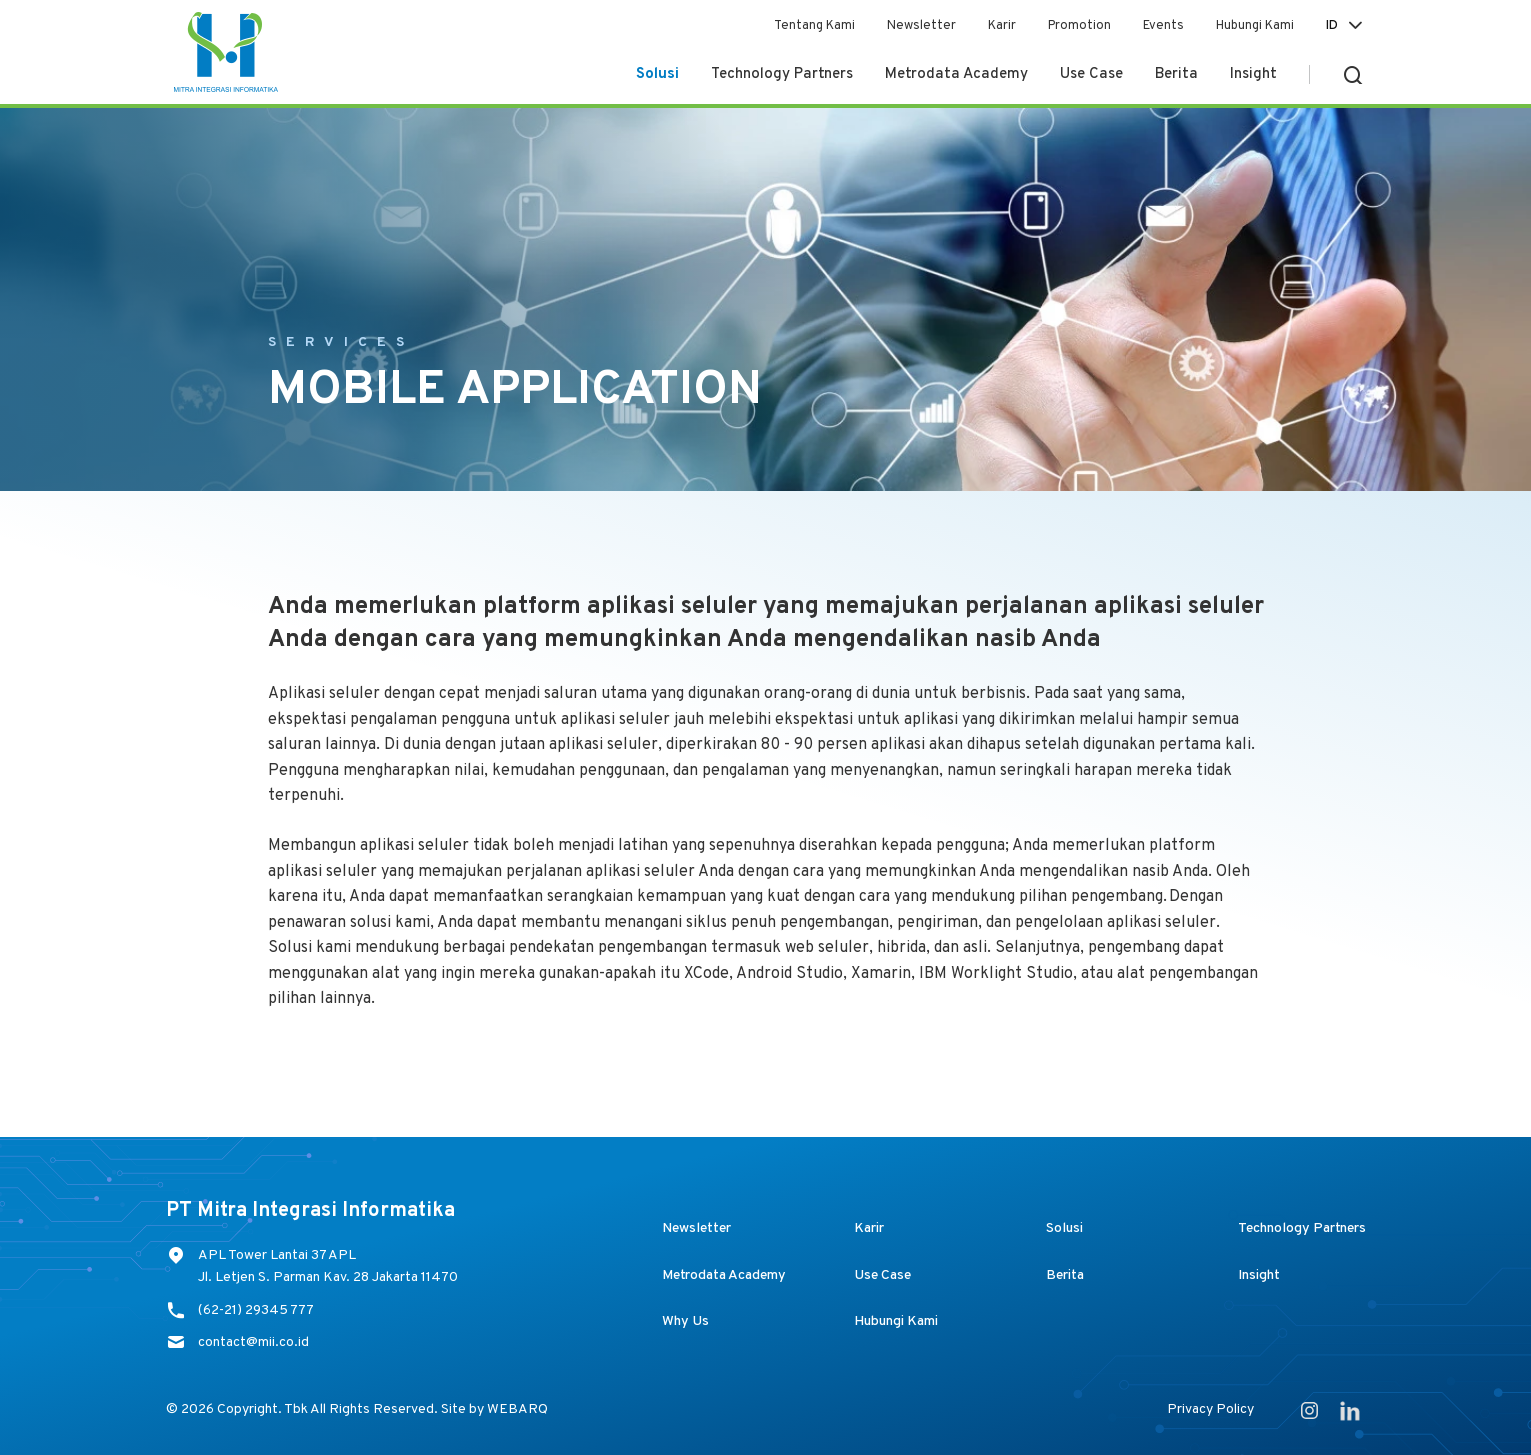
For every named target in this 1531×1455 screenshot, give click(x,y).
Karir (1002, 26)
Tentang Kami (814, 26)
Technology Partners (782, 74)
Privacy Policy (1210, 1409)
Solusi (657, 74)
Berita (1176, 74)
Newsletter (921, 26)
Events (1163, 26)
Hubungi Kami (1255, 26)
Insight (1253, 74)
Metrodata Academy (956, 74)
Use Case (1091, 74)
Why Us (685, 1321)
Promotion (1079, 26)
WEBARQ (517, 1409)
